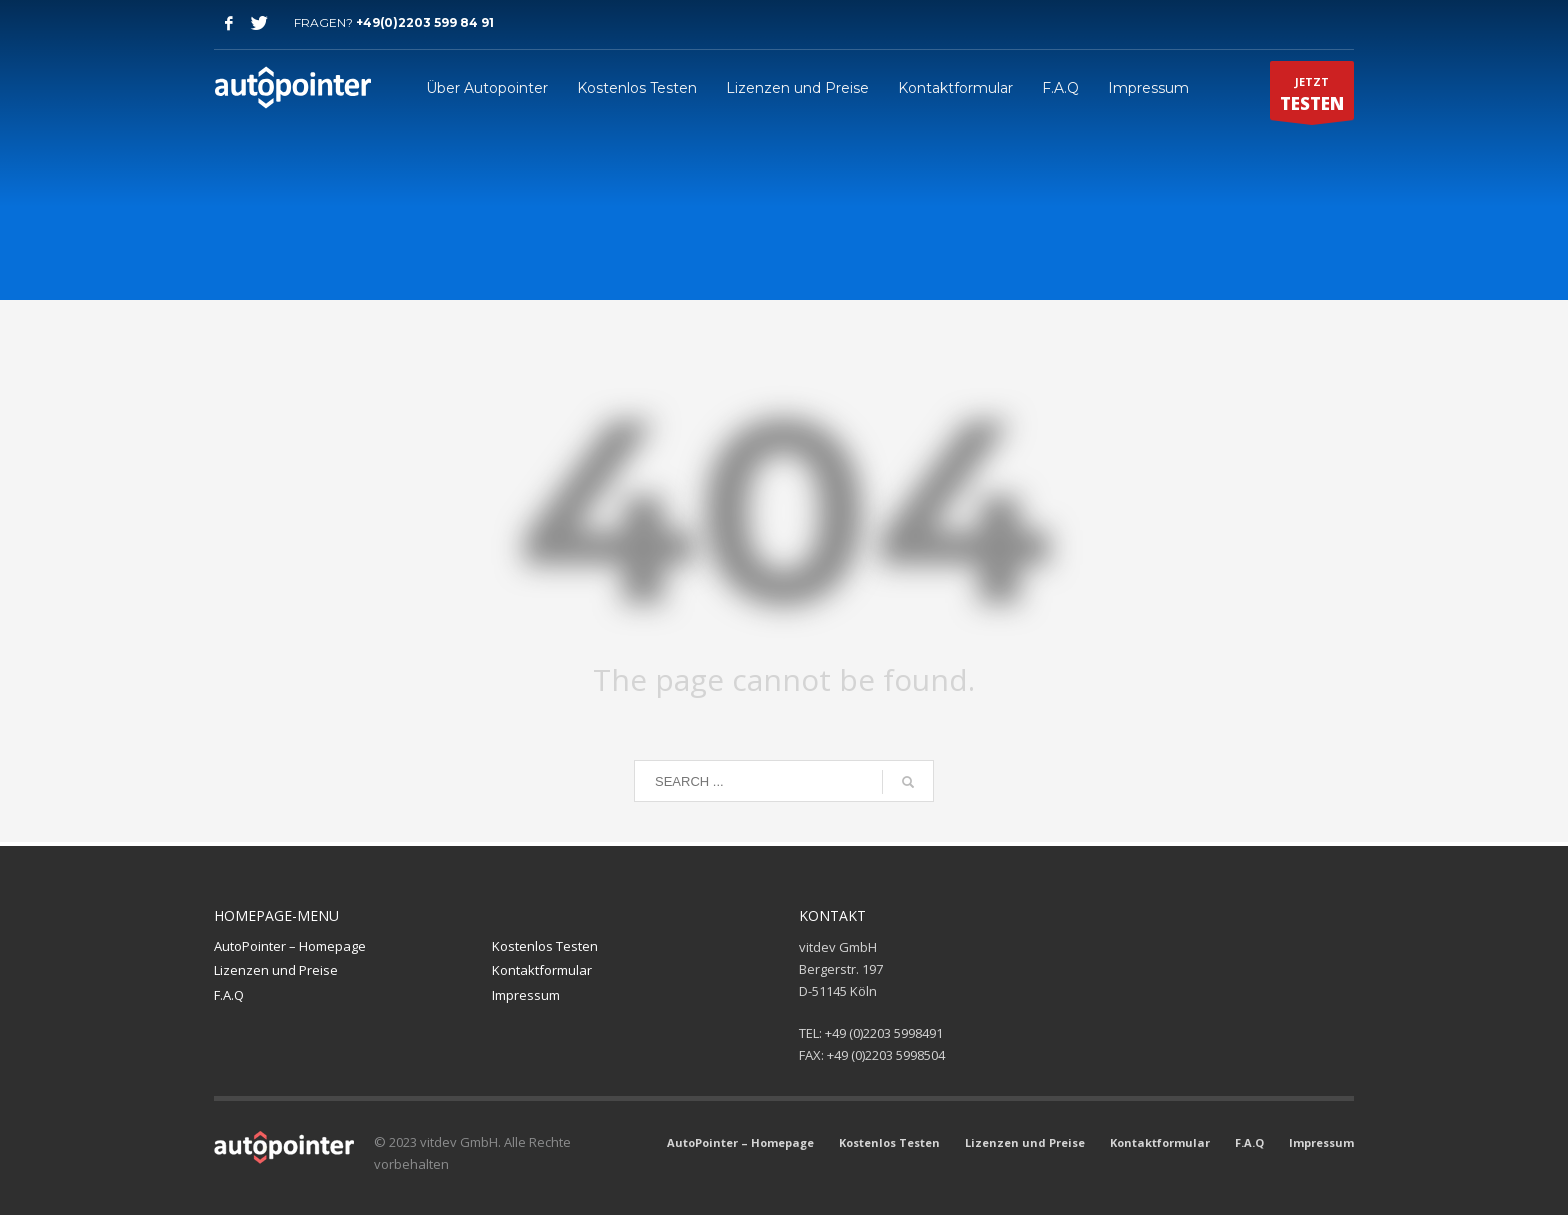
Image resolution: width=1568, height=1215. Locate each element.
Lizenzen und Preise (276, 970)
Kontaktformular (542, 970)
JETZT (1312, 97)
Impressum (526, 995)
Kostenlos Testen (545, 946)
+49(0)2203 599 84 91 (425, 22)
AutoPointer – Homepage (290, 946)
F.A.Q (229, 995)
